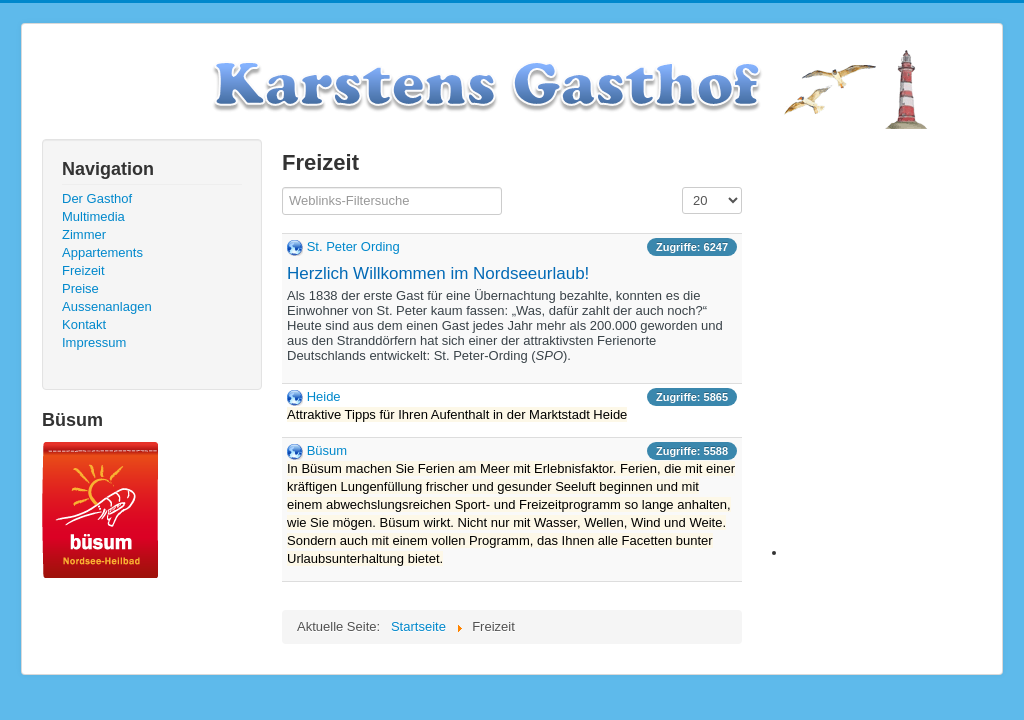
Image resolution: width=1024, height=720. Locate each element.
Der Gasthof (97, 198)
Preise (80, 288)
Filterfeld (282, 187)
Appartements (102, 252)
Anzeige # (682, 187)
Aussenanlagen (107, 306)
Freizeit (83, 270)
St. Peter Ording (353, 246)
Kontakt (84, 324)
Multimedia (93, 216)
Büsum (327, 450)
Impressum (94, 342)
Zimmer (84, 234)
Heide (324, 396)
